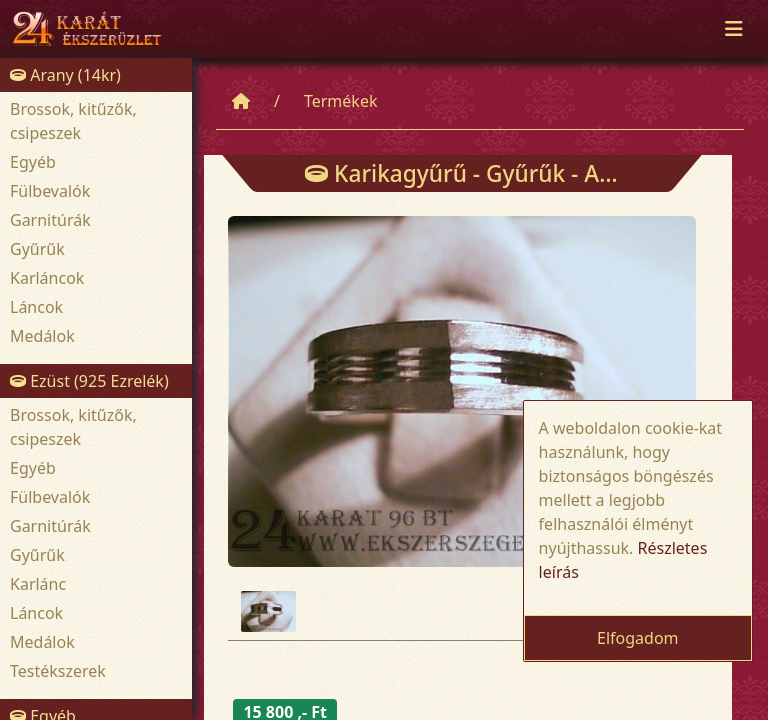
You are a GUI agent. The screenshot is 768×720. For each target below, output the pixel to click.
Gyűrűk (37, 249)
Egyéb (33, 162)
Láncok (36, 307)
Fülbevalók (50, 191)
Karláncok (47, 278)
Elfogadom (638, 638)
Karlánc (38, 584)
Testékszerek (58, 671)
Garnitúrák (50, 220)
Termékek (341, 101)
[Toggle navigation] (734, 29)
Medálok (42, 336)
